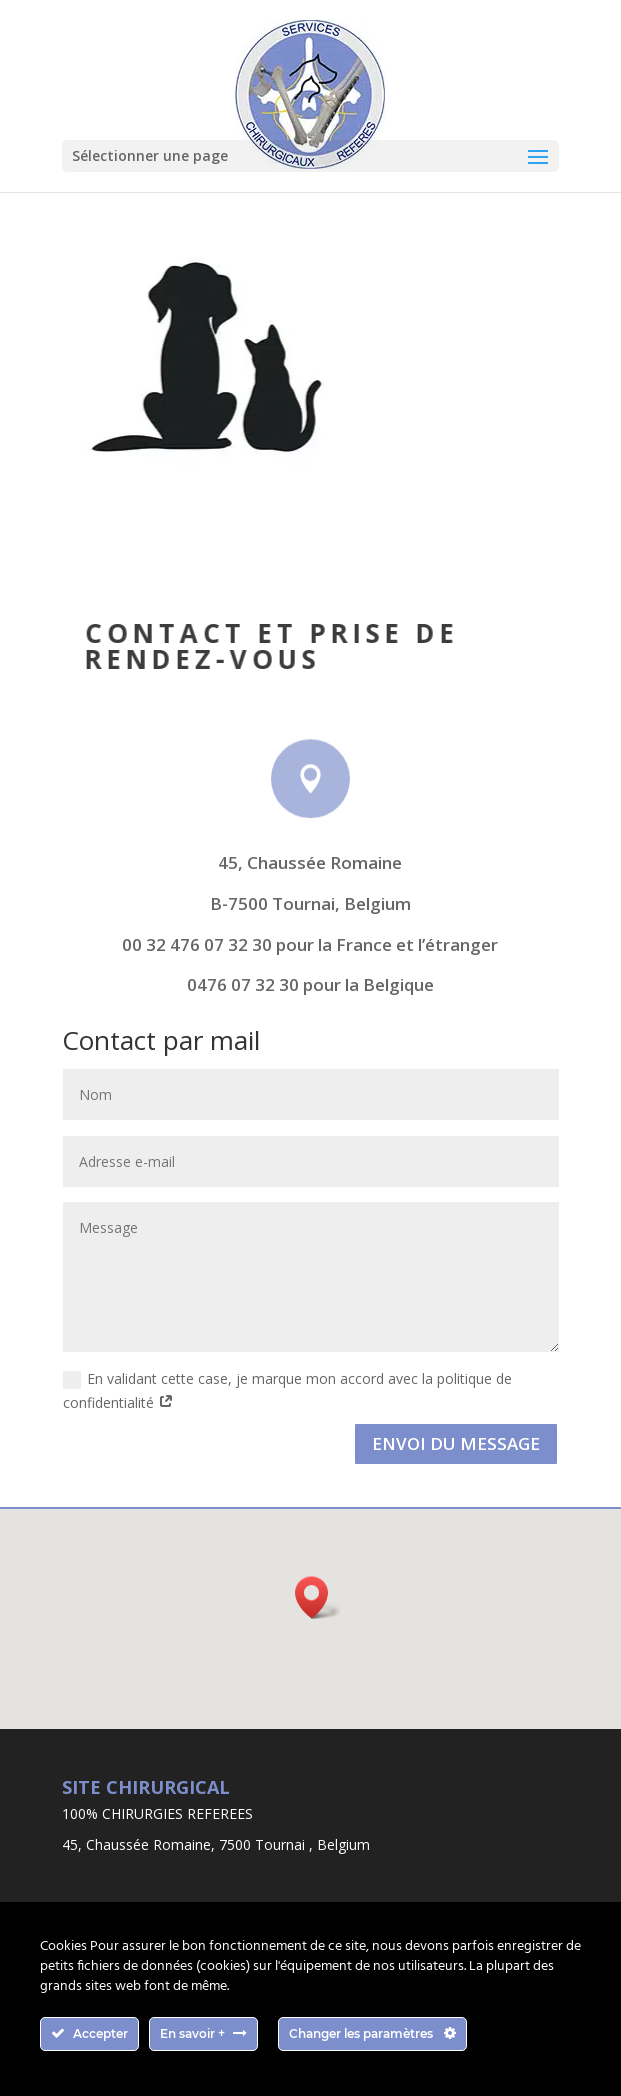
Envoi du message (456, 1443)
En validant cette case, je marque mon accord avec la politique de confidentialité (287, 1390)
